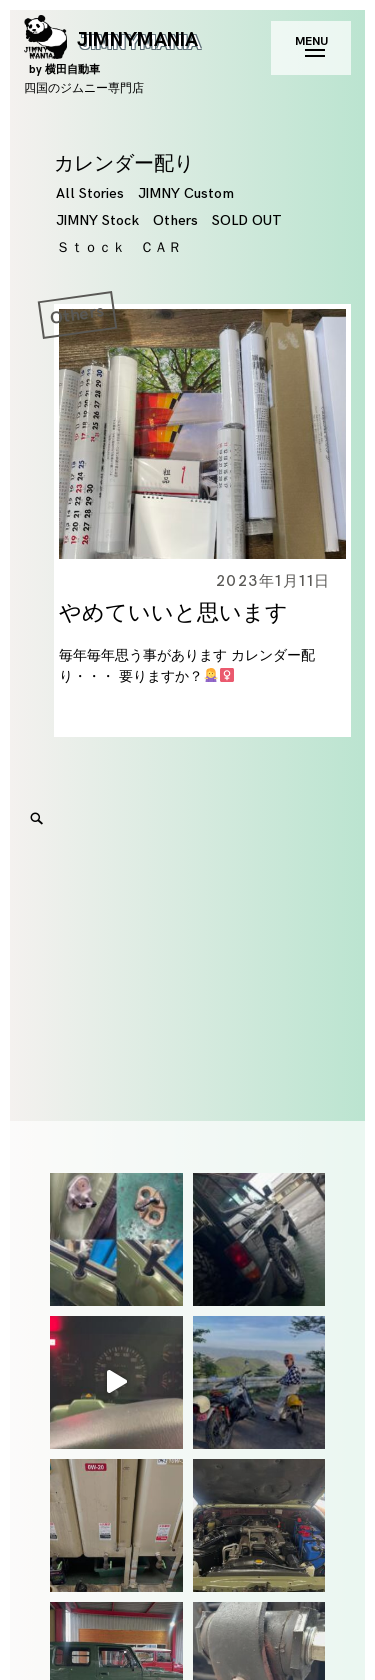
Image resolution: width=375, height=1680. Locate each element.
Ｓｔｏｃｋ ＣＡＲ (119, 247)
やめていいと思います (173, 613)
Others (175, 220)
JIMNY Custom (186, 193)
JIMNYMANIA (111, 51)
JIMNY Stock (97, 220)
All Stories (90, 193)
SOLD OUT (247, 220)
